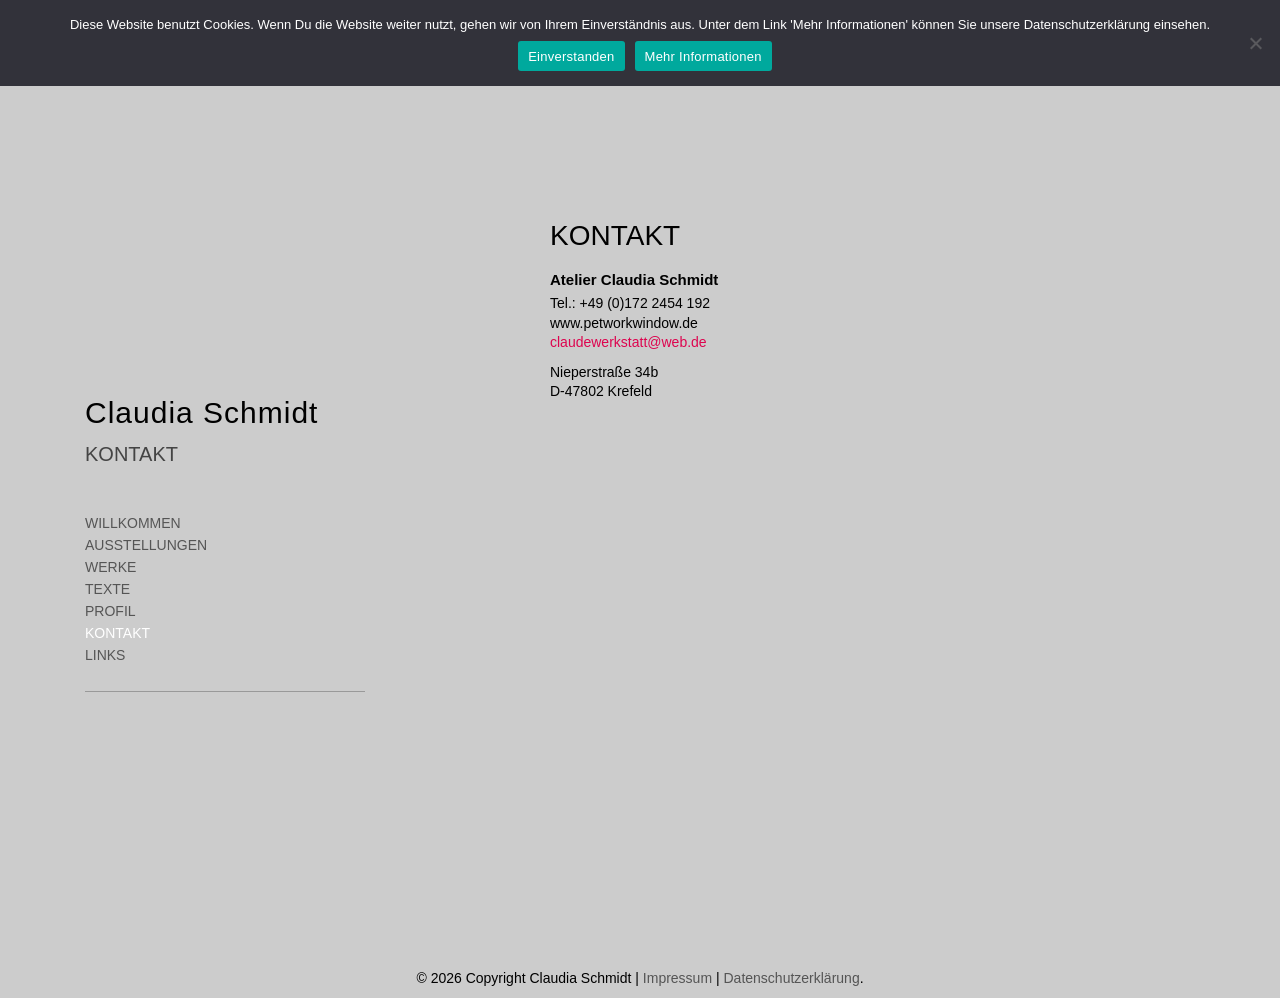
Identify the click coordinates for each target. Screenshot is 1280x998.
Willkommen (133, 523)
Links (105, 655)
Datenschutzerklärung (791, 978)
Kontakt (117, 633)
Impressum (677, 978)
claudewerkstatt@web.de (628, 342)
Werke (110, 567)
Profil (110, 611)
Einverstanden (571, 56)
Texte (107, 589)
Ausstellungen (146, 545)
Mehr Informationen (703, 56)
